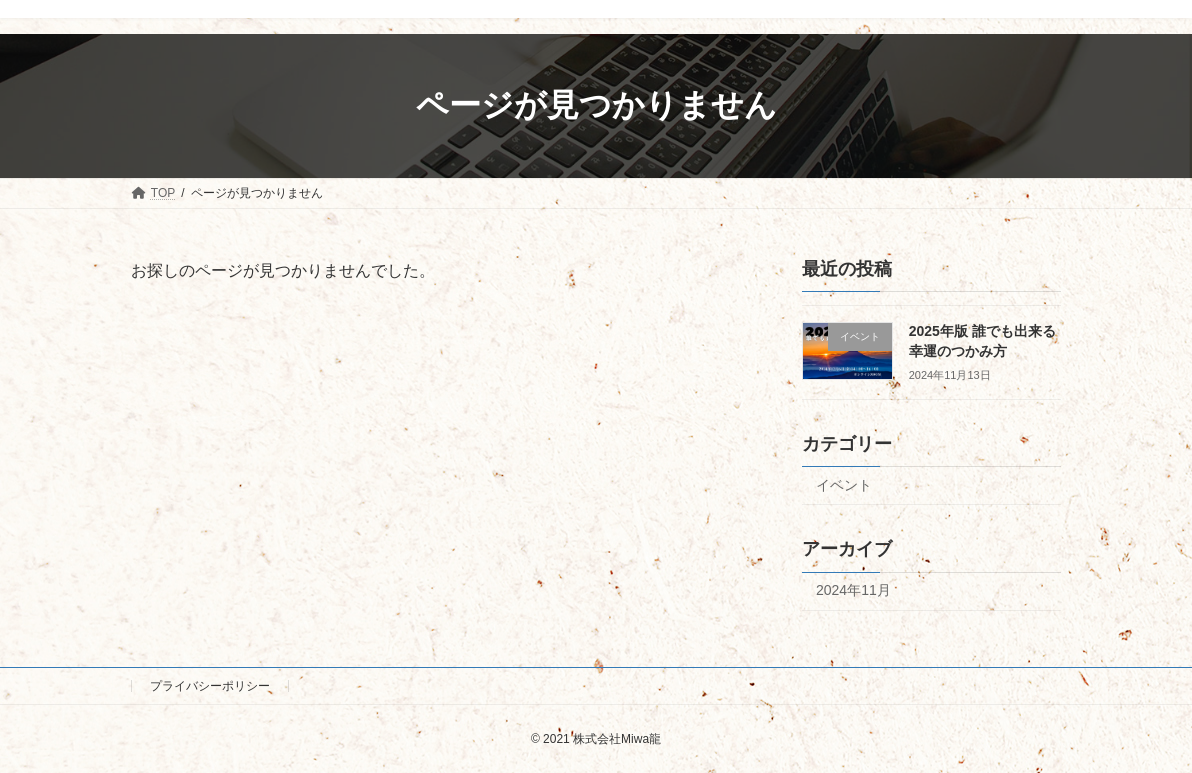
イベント (844, 484)
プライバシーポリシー (210, 686)
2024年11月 (853, 590)
